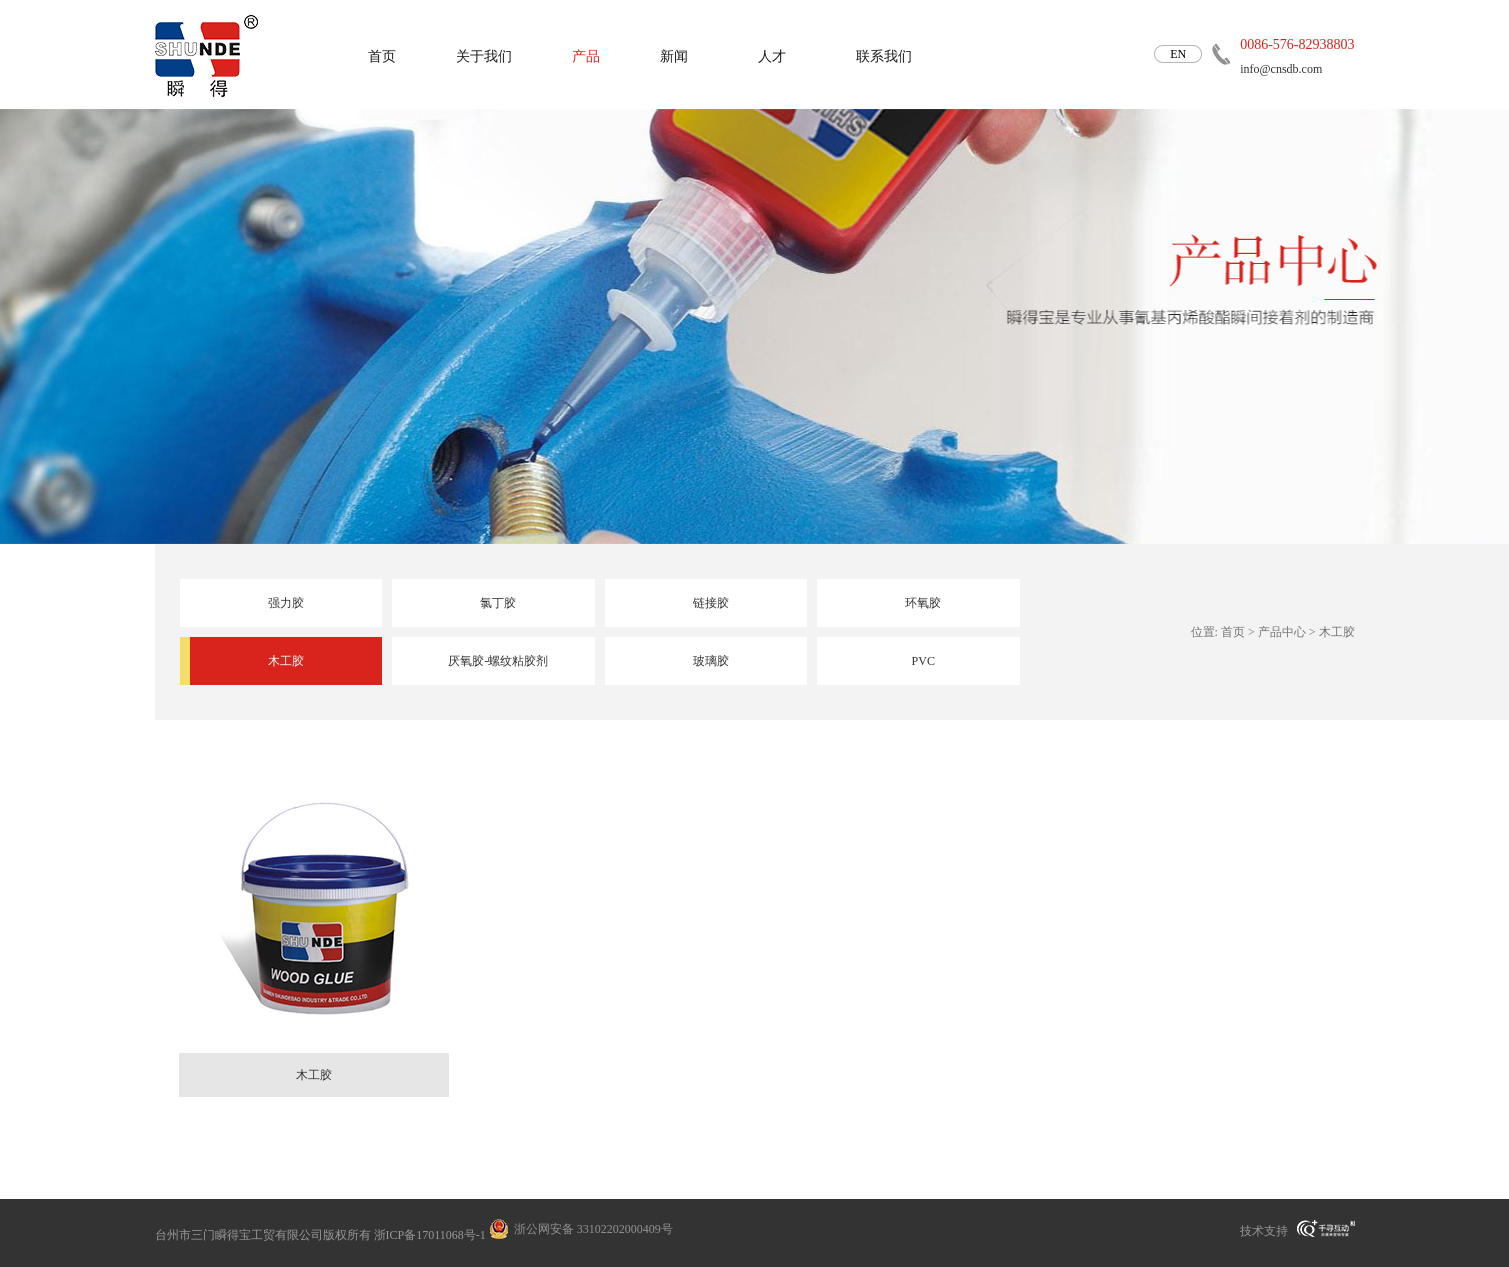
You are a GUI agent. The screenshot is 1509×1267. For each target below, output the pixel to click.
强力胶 (286, 603)
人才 (772, 56)
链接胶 (711, 603)
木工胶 (286, 661)
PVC (923, 661)
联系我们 (884, 56)
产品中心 (1282, 632)
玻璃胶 (711, 661)
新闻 (674, 56)
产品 (586, 56)
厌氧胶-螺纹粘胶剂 (498, 661)
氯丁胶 (498, 603)
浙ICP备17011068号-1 (430, 1235)
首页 (382, 56)
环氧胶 (923, 603)
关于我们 (484, 56)
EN (1178, 54)
